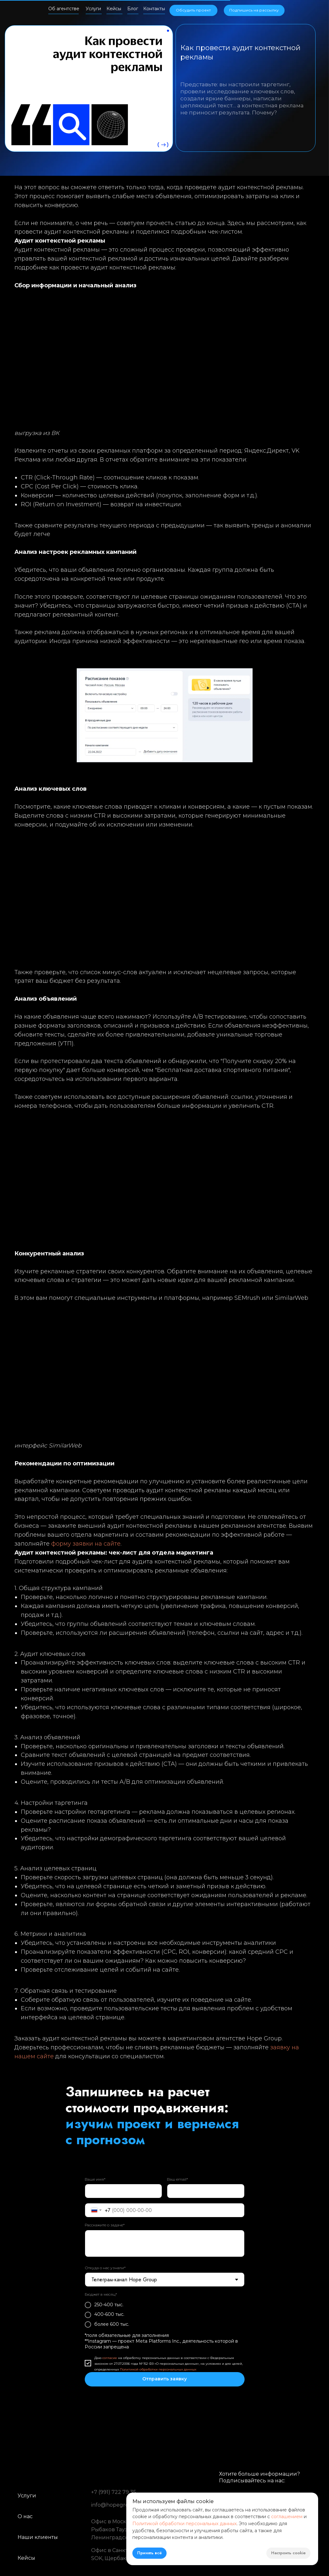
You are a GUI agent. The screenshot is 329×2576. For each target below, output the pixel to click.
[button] (254, 10)
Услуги (93, 9)
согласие (109, 2358)
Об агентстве (63, 9)
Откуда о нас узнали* (105, 2267)
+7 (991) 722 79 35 (113, 2492)
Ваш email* (177, 2179)
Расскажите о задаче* (105, 2225)
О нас (25, 2516)
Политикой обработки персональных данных (158, 2369)
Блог (132, 9)
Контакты (154, 9)
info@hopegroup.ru (117, 2505)
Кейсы (113, 9)
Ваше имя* (95, 2179)
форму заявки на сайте (86, 1543)
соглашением (286, 2516)
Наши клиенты (38, 2537)
